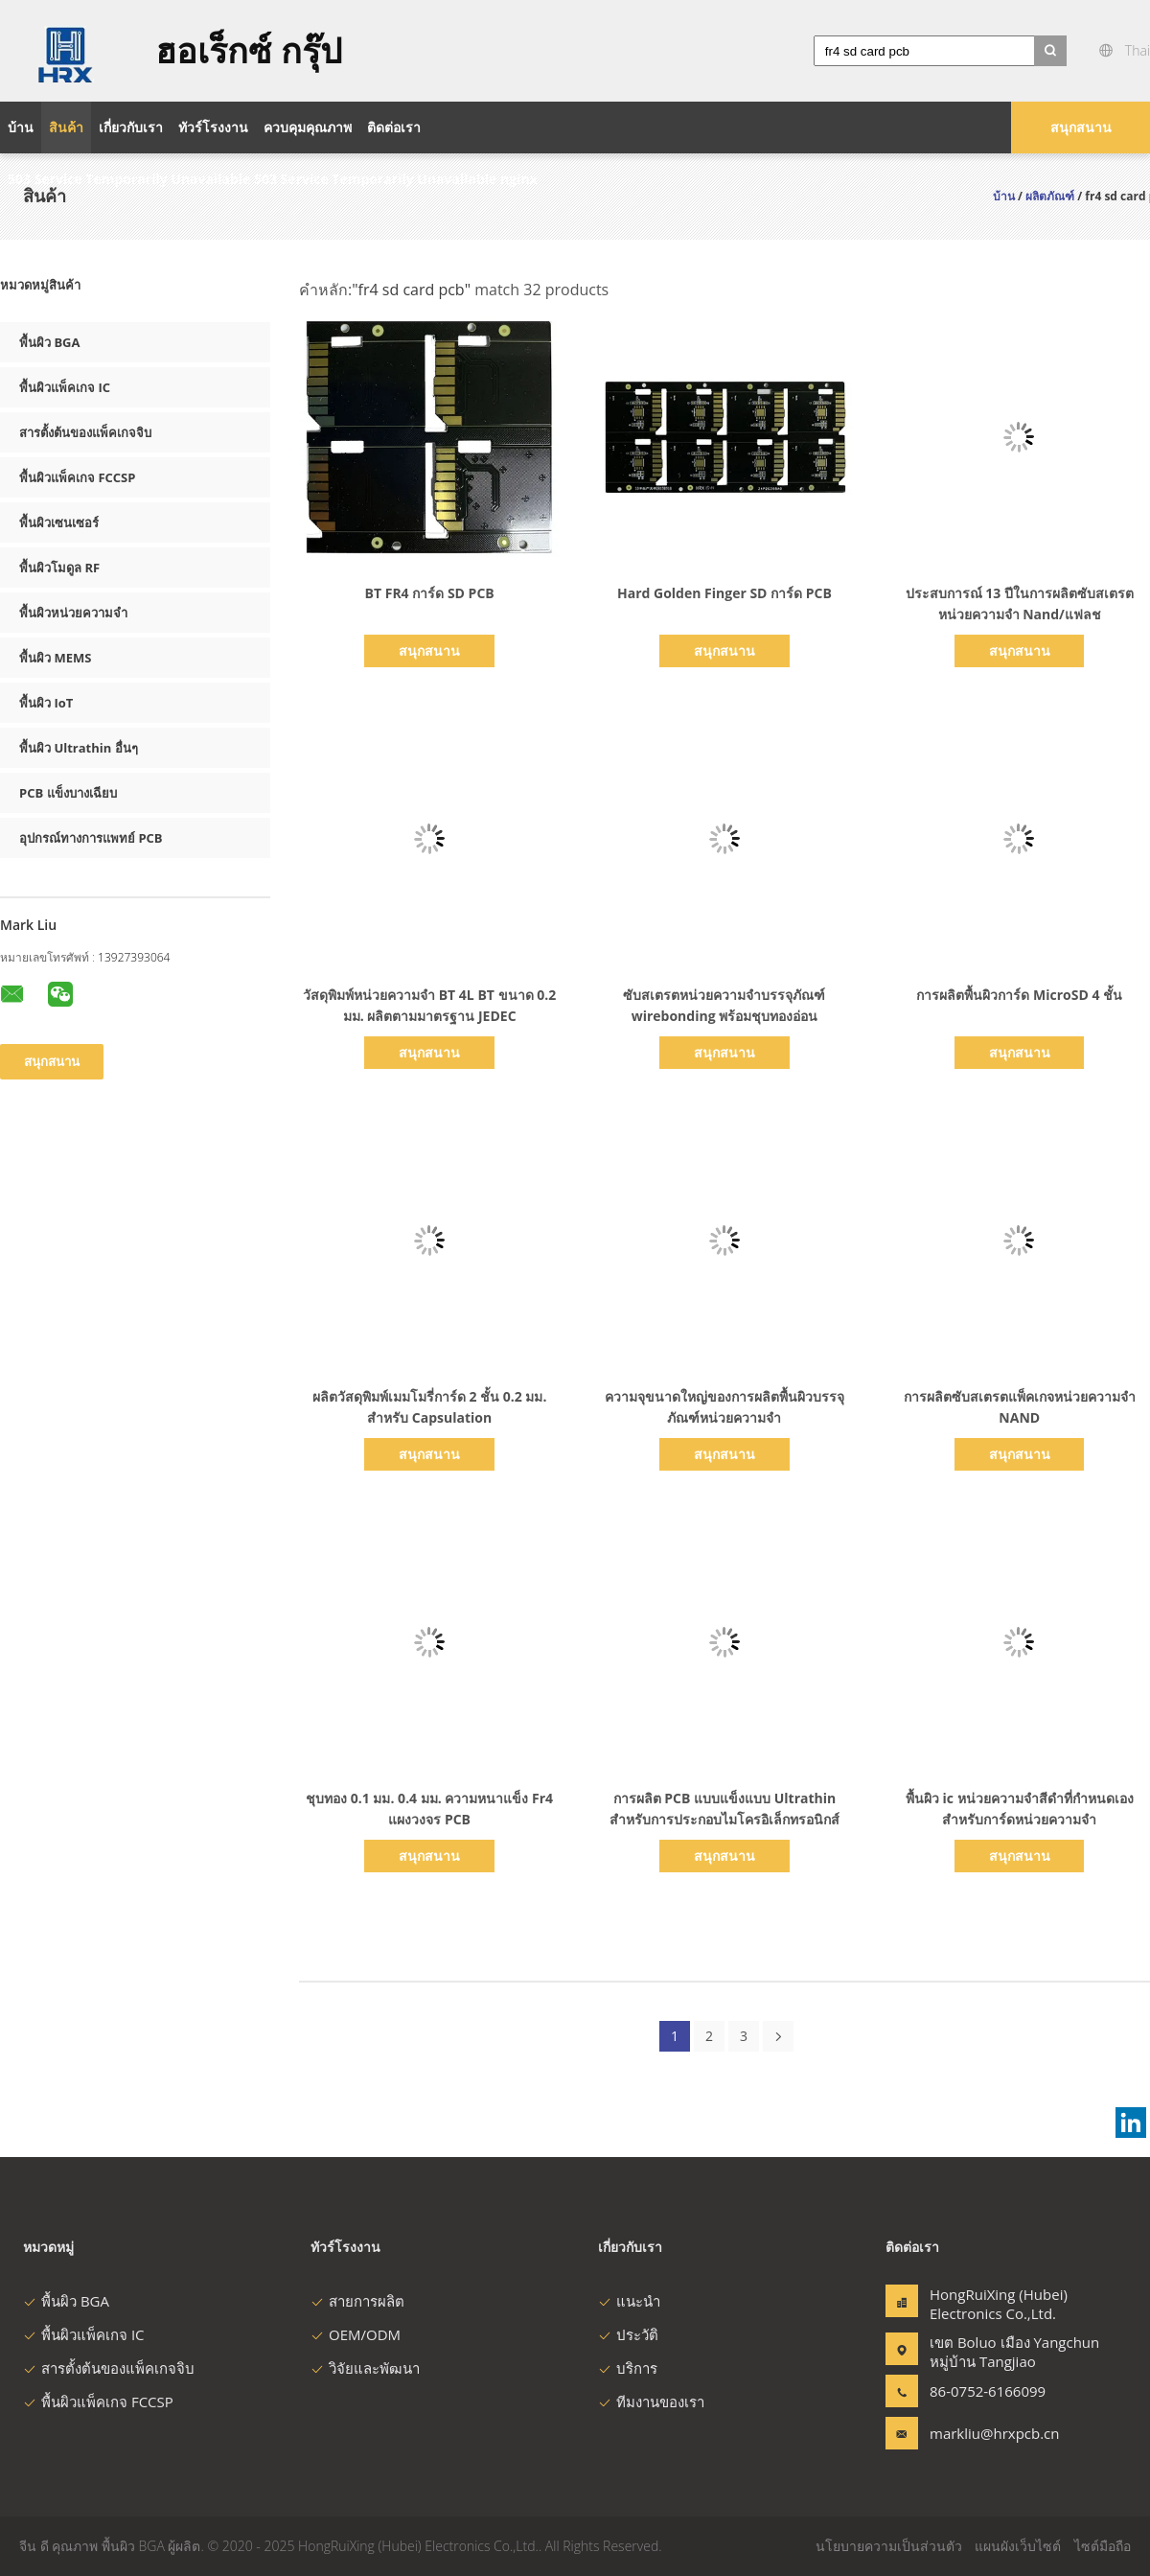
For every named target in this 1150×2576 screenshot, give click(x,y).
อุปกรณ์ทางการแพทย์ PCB (91, 838)
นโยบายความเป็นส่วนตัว (889, 2546)
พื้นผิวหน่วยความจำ (73, 612)
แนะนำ (629, 2300)
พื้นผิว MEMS (55, 657)
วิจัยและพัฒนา (365, 2368)
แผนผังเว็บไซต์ (1018, 2546)
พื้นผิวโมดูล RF (59, 567)
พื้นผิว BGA (49, 342)
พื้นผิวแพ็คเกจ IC (64, 387)
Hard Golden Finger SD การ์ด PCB (724, 593)
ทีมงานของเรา (651, 2401)
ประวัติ (628, 2334)
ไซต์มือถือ (1102, 2546)
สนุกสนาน (1081, 127)
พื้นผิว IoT (46, 702)
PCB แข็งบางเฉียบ (68, 792)
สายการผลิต (357, 2300)
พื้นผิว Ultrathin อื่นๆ (78, 747)
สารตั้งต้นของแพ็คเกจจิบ (85, 432)
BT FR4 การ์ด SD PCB (429, 593)
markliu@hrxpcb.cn (990, 2433)
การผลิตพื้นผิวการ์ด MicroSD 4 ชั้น (1019, 995)
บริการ (627, 2368)
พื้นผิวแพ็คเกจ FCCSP (77, 477)
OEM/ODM (355, 2334)
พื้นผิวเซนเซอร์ (59, 522)
